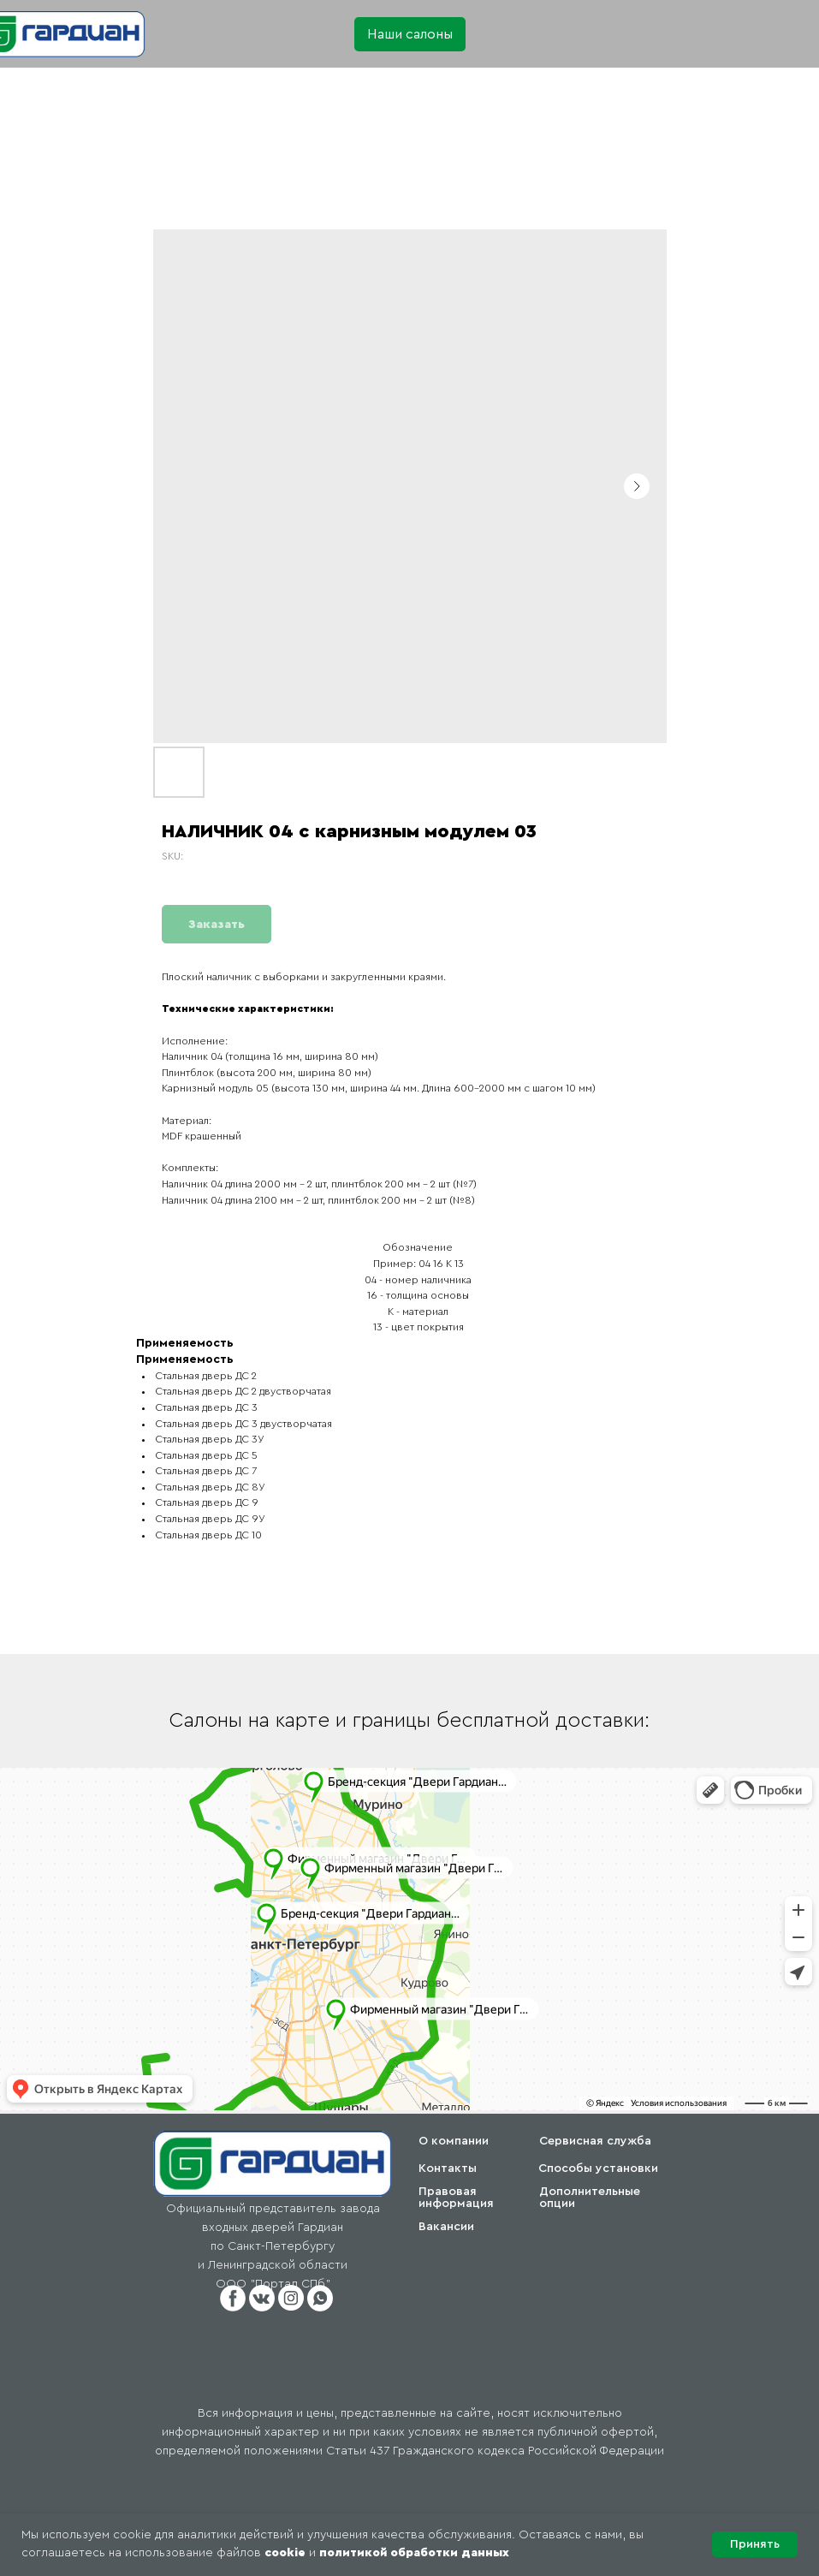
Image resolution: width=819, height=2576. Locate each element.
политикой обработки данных (414, 2553)
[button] (410, 34)
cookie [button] (285, 2553)
